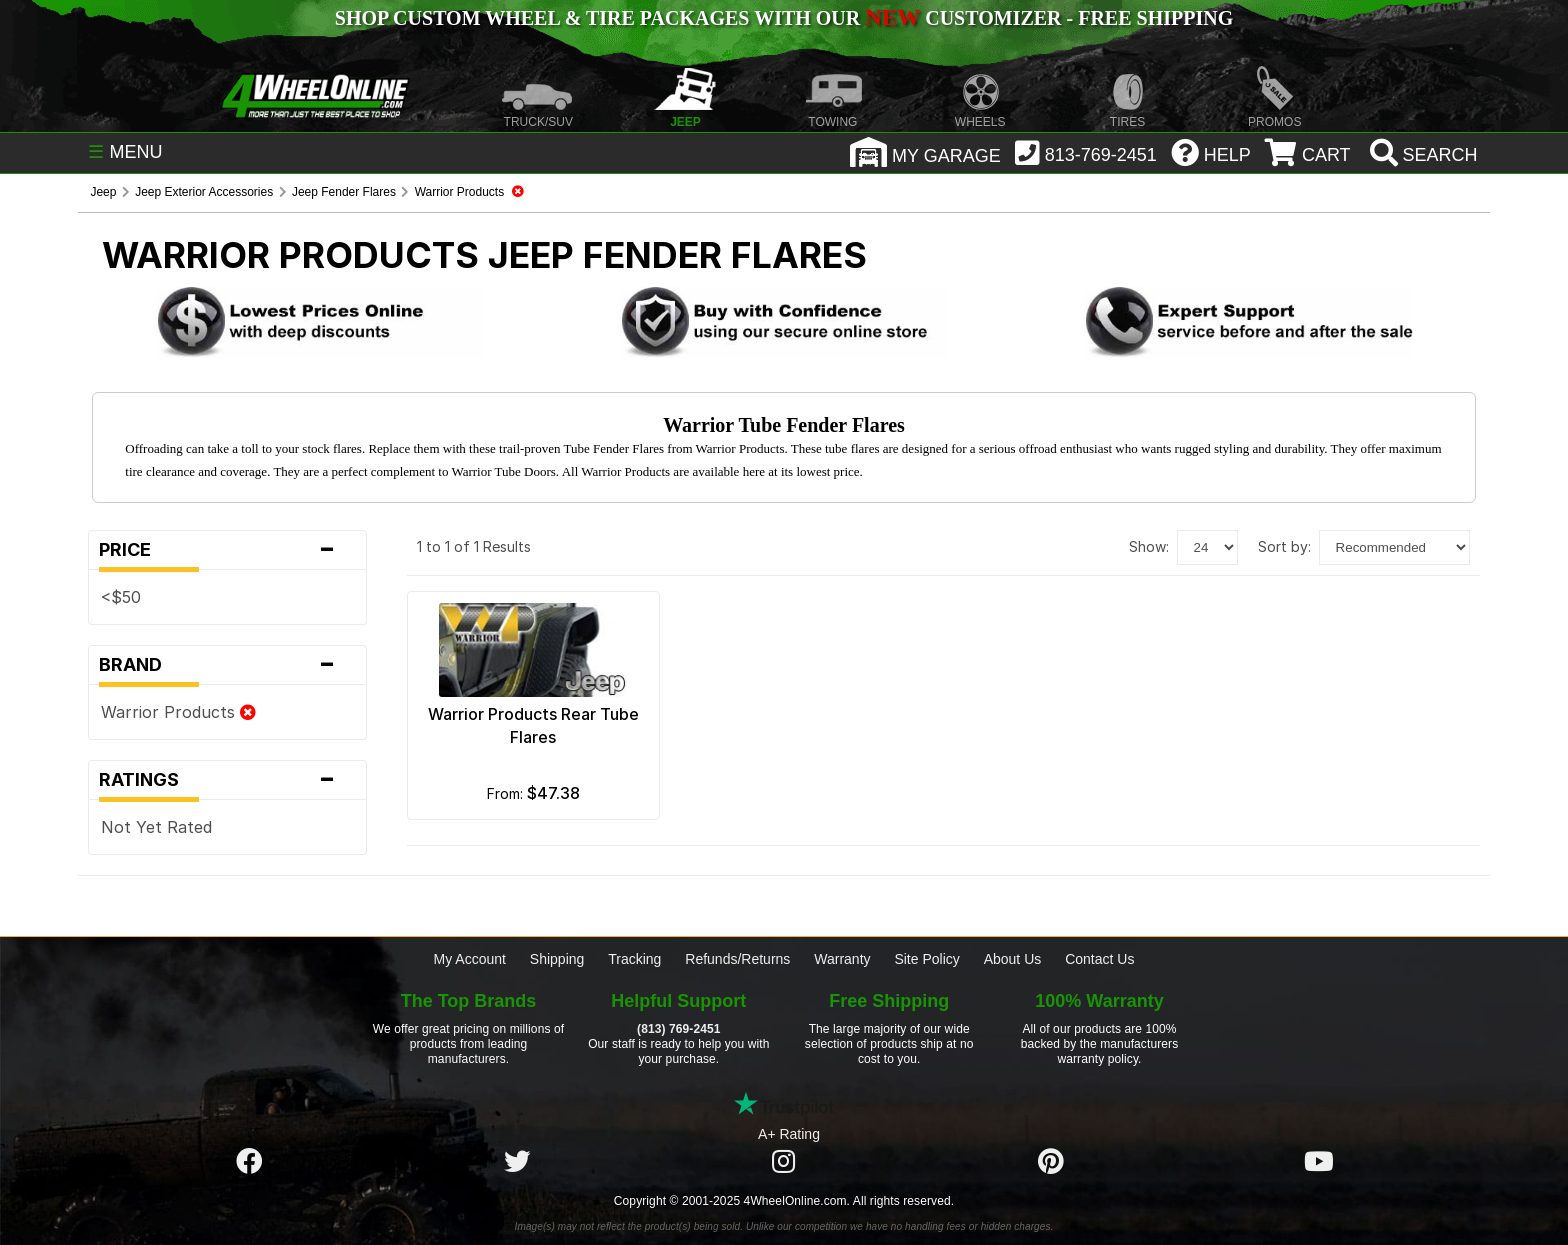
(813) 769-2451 (678, 1029)
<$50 (121, 597)
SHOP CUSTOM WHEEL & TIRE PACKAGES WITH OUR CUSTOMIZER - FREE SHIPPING (784, 18)
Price (227, 550)
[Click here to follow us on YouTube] (1319, 1162)
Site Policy (926, 959)
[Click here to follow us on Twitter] (517, 1162)
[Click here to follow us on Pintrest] (1051, 1162)
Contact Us (1099, 959)
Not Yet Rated (156, 827)
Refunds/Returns (737, 959)
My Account (470, 959)
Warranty (842, 959)
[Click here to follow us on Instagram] (784, 1162)
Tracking (634, 959)
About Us (1013, 959)
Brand (227, 665)
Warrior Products (178, 712)
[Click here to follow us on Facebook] (249, 1162)
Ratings (227, 780)
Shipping (557, 959)
